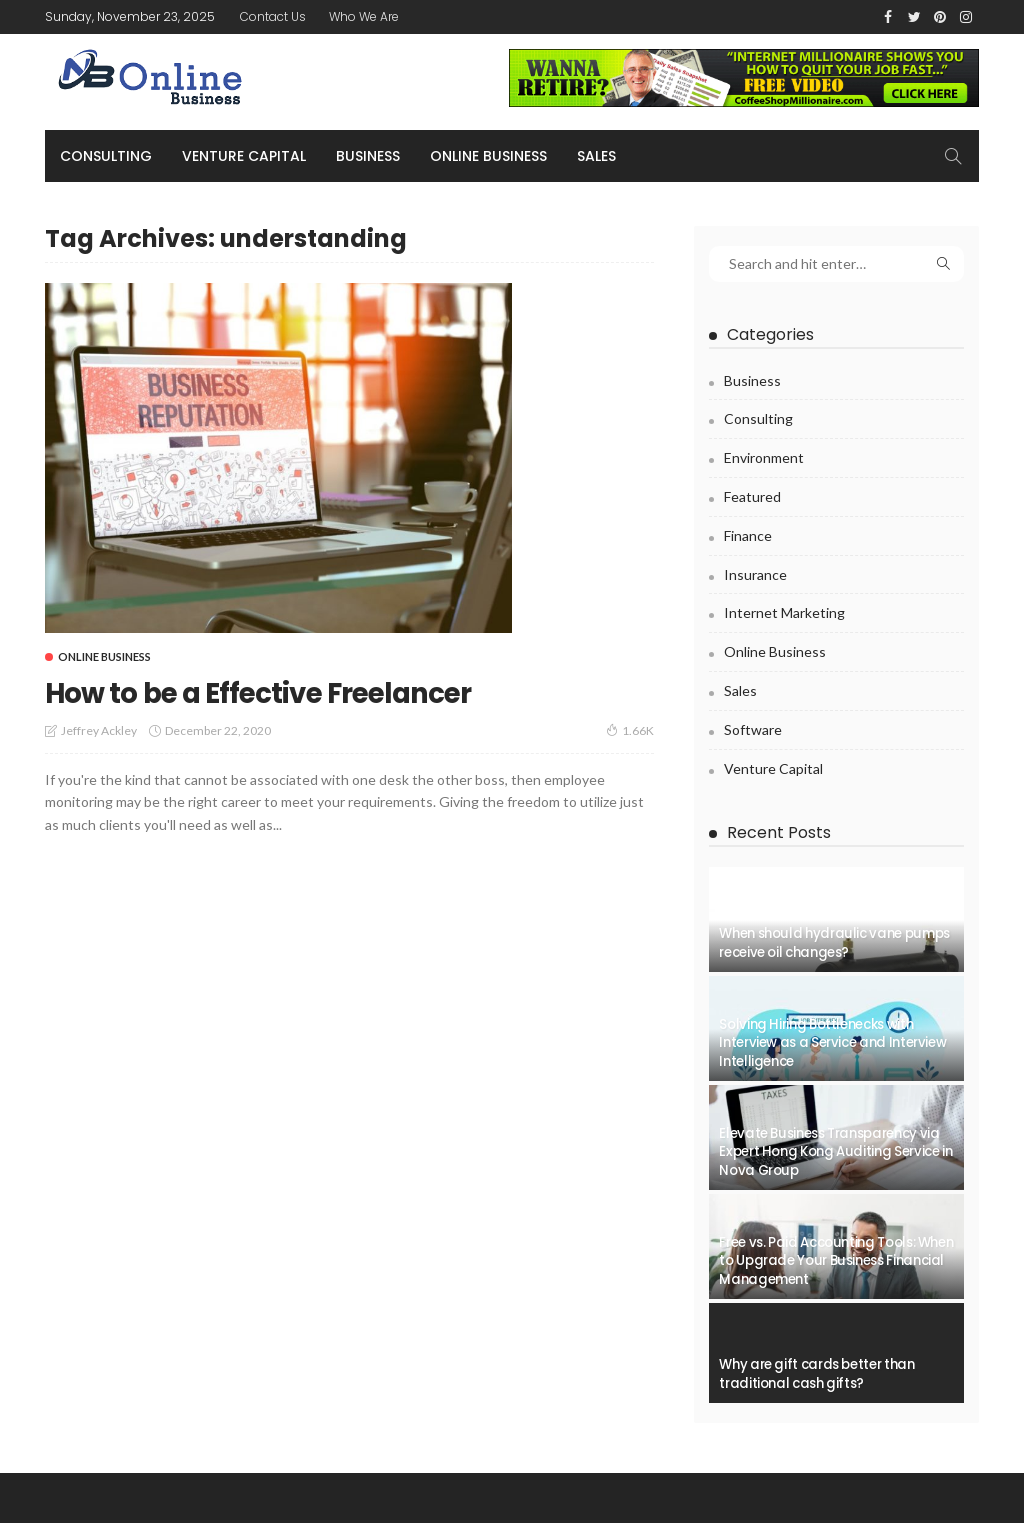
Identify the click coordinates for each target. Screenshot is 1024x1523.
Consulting (106, 156)
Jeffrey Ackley (99, 730)
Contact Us (273, 16)
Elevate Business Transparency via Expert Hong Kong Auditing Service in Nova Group (835, 1152)
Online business (488, 156)
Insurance (755, 574)
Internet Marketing (784, 612)
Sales (596, 156)
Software (753, 729)
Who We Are (364, 16)
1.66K (630, 730)
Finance (748, 535)
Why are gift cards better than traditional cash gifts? (816, 1373)
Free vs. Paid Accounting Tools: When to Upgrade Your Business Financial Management (836, 1261)
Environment (764, 457)
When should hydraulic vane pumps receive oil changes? (834, 942)
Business (368, 156)
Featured (752, 496)
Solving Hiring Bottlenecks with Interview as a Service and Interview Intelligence (832, 1043)
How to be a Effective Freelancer (285, 691)
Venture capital (244, 156)
